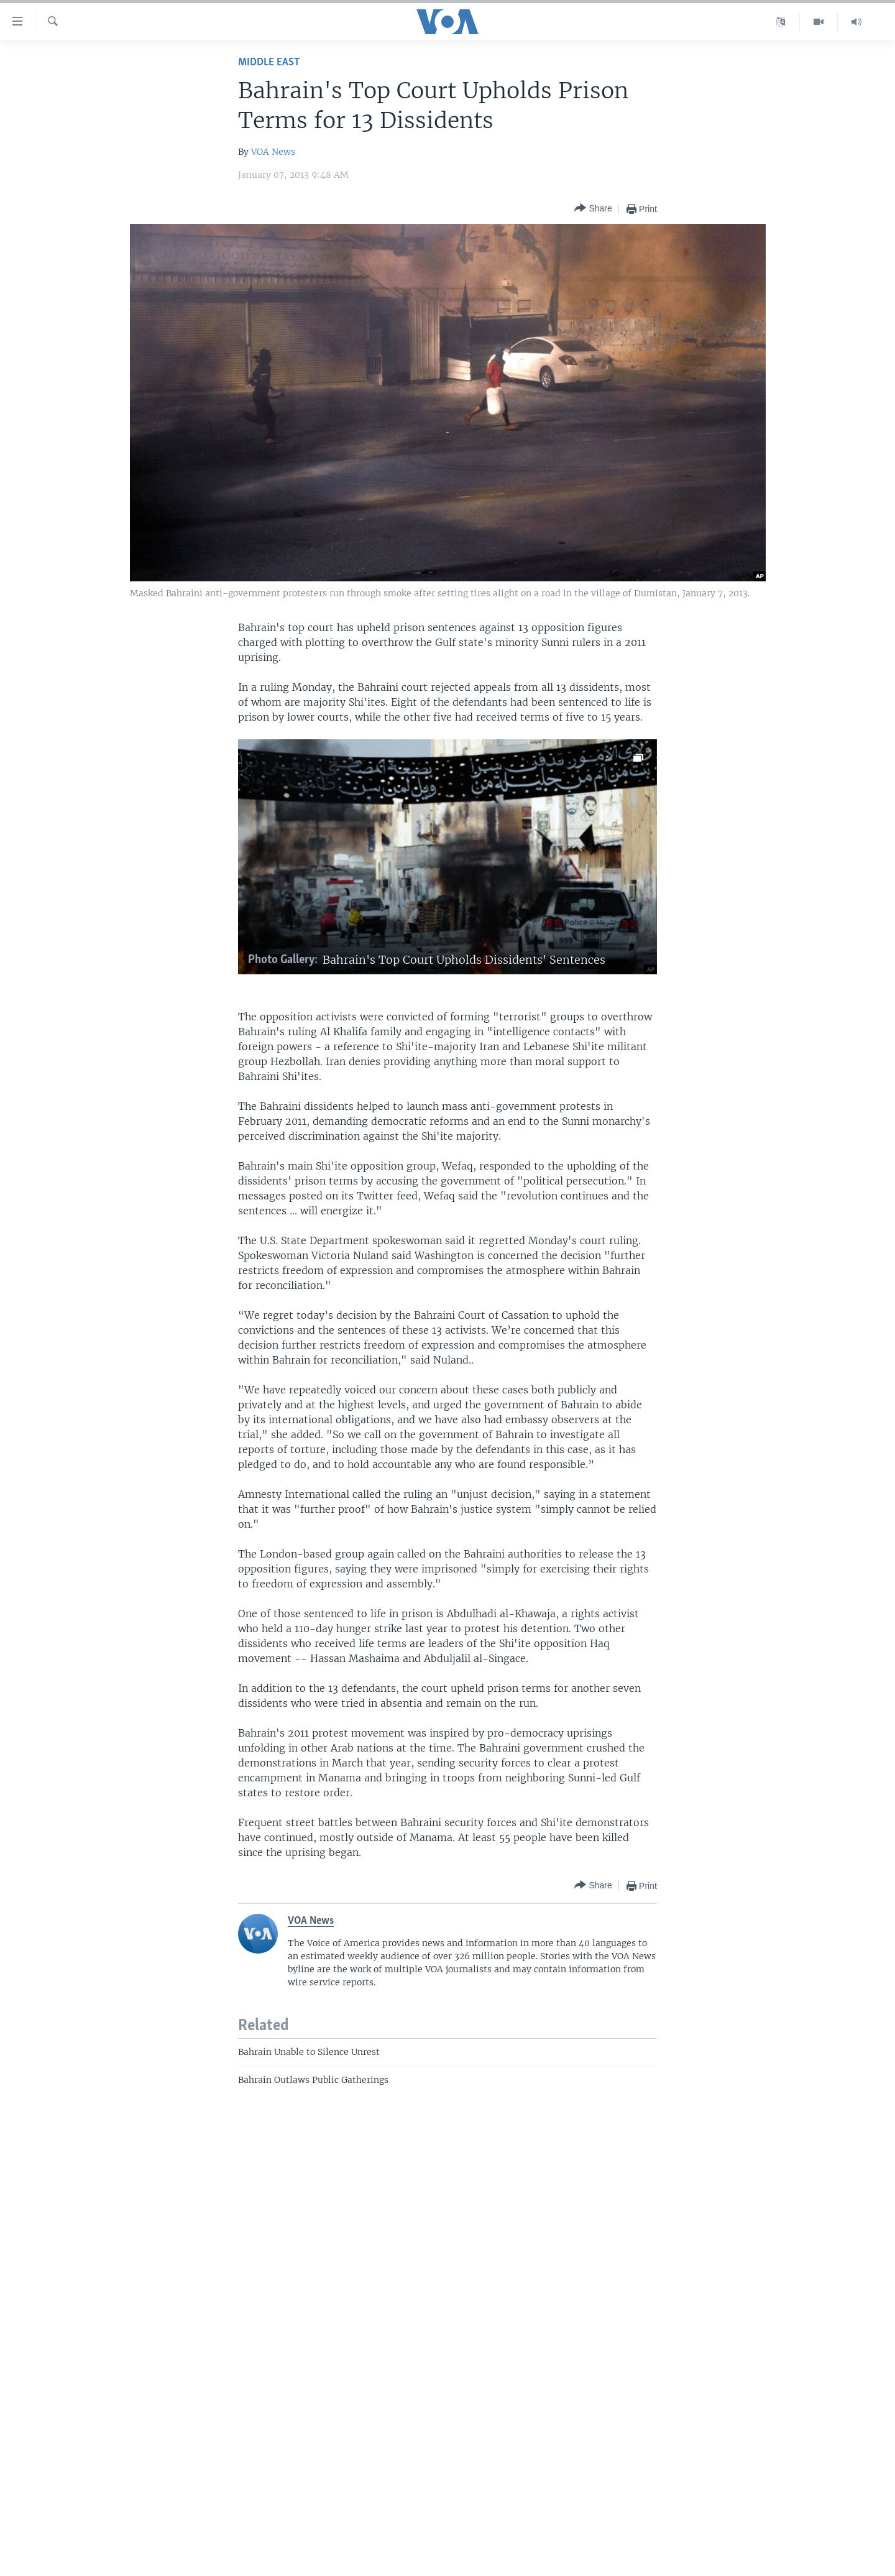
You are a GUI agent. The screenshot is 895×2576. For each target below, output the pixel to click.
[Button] (593, 209)
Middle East (269, 62)
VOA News (273, 151)
